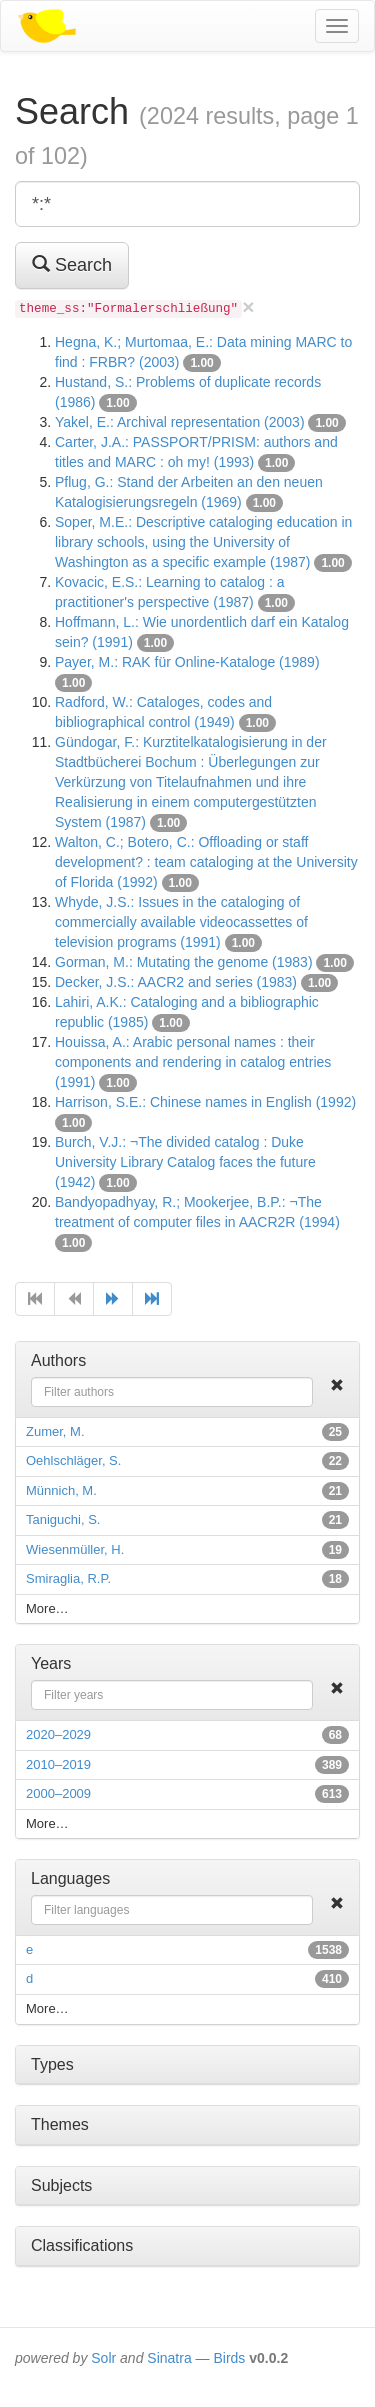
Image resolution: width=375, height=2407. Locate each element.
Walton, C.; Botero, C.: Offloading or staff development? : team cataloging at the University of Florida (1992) (206, 862)
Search (72, 264)
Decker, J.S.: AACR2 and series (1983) (176, 982)
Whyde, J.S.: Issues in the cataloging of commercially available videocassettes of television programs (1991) (181, 922)
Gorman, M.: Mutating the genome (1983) (184, 962)
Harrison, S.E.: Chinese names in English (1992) (205, 1102)
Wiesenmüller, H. (75, 1549)
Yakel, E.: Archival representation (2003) (180, 422)
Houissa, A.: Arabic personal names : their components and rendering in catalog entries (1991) (193, 1062)
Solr (103, 2358)
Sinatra (169, 2358)
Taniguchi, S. (63, 1519)
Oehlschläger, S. (73, 1460)
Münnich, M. (61, 1490)
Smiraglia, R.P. (68, 1578)
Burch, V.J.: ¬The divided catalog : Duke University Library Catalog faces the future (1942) (185, 1162)
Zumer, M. (55, 1431)
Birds (229, 2358)
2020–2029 (58, 1734)
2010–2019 (58, 1764)
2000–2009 (58, 1793)
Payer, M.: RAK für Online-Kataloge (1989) (187, 662)
